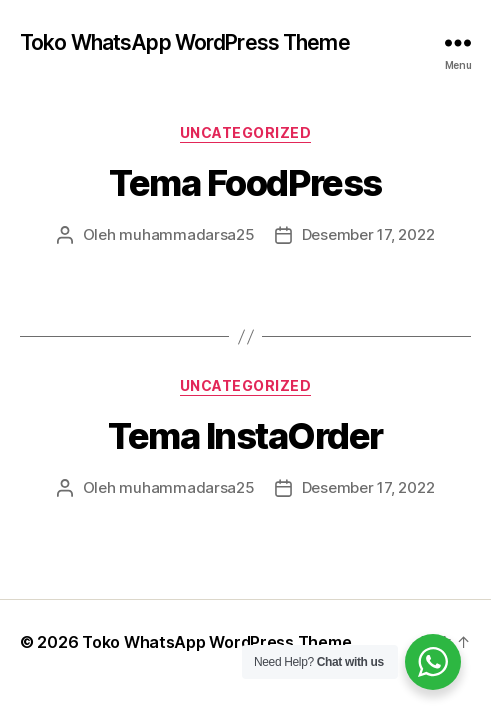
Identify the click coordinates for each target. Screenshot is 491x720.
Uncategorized (246, 132)
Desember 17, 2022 (368, 234)
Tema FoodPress (245, 183)
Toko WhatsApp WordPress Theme (185, 42)
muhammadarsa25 (186, 234)
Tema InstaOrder (245, 436)
